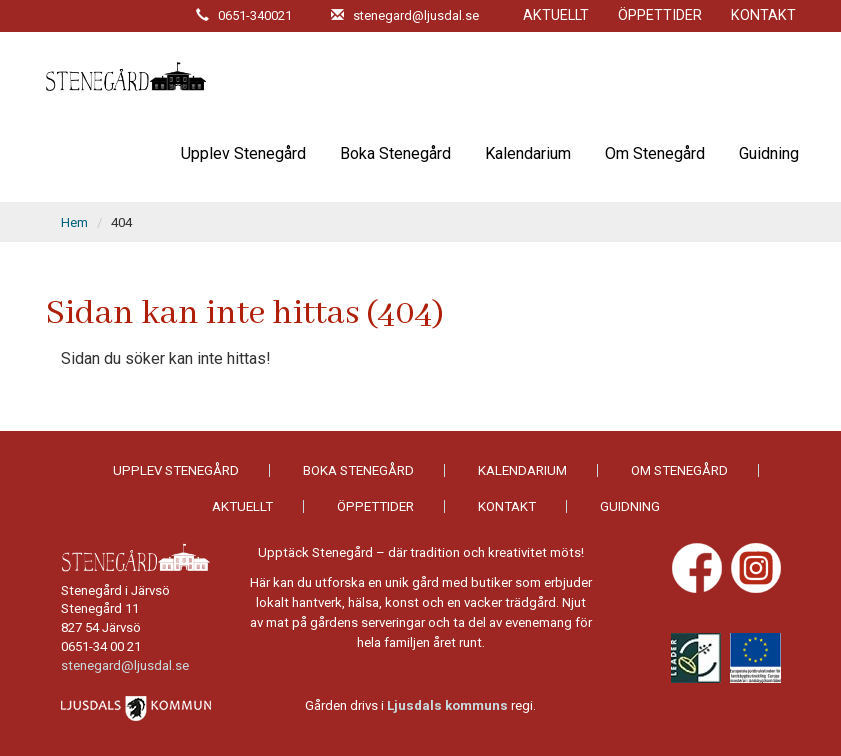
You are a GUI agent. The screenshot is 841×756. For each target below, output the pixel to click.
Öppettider (660, 15)
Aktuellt (556, 15)
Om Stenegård (655, 153)
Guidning (769, 153)
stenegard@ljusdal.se (125, 665)
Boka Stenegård (395, 153)
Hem (74, 222)
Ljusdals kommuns (447, 705)
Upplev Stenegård (243, 153)
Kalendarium (528, 153)
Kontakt (763, 15)
